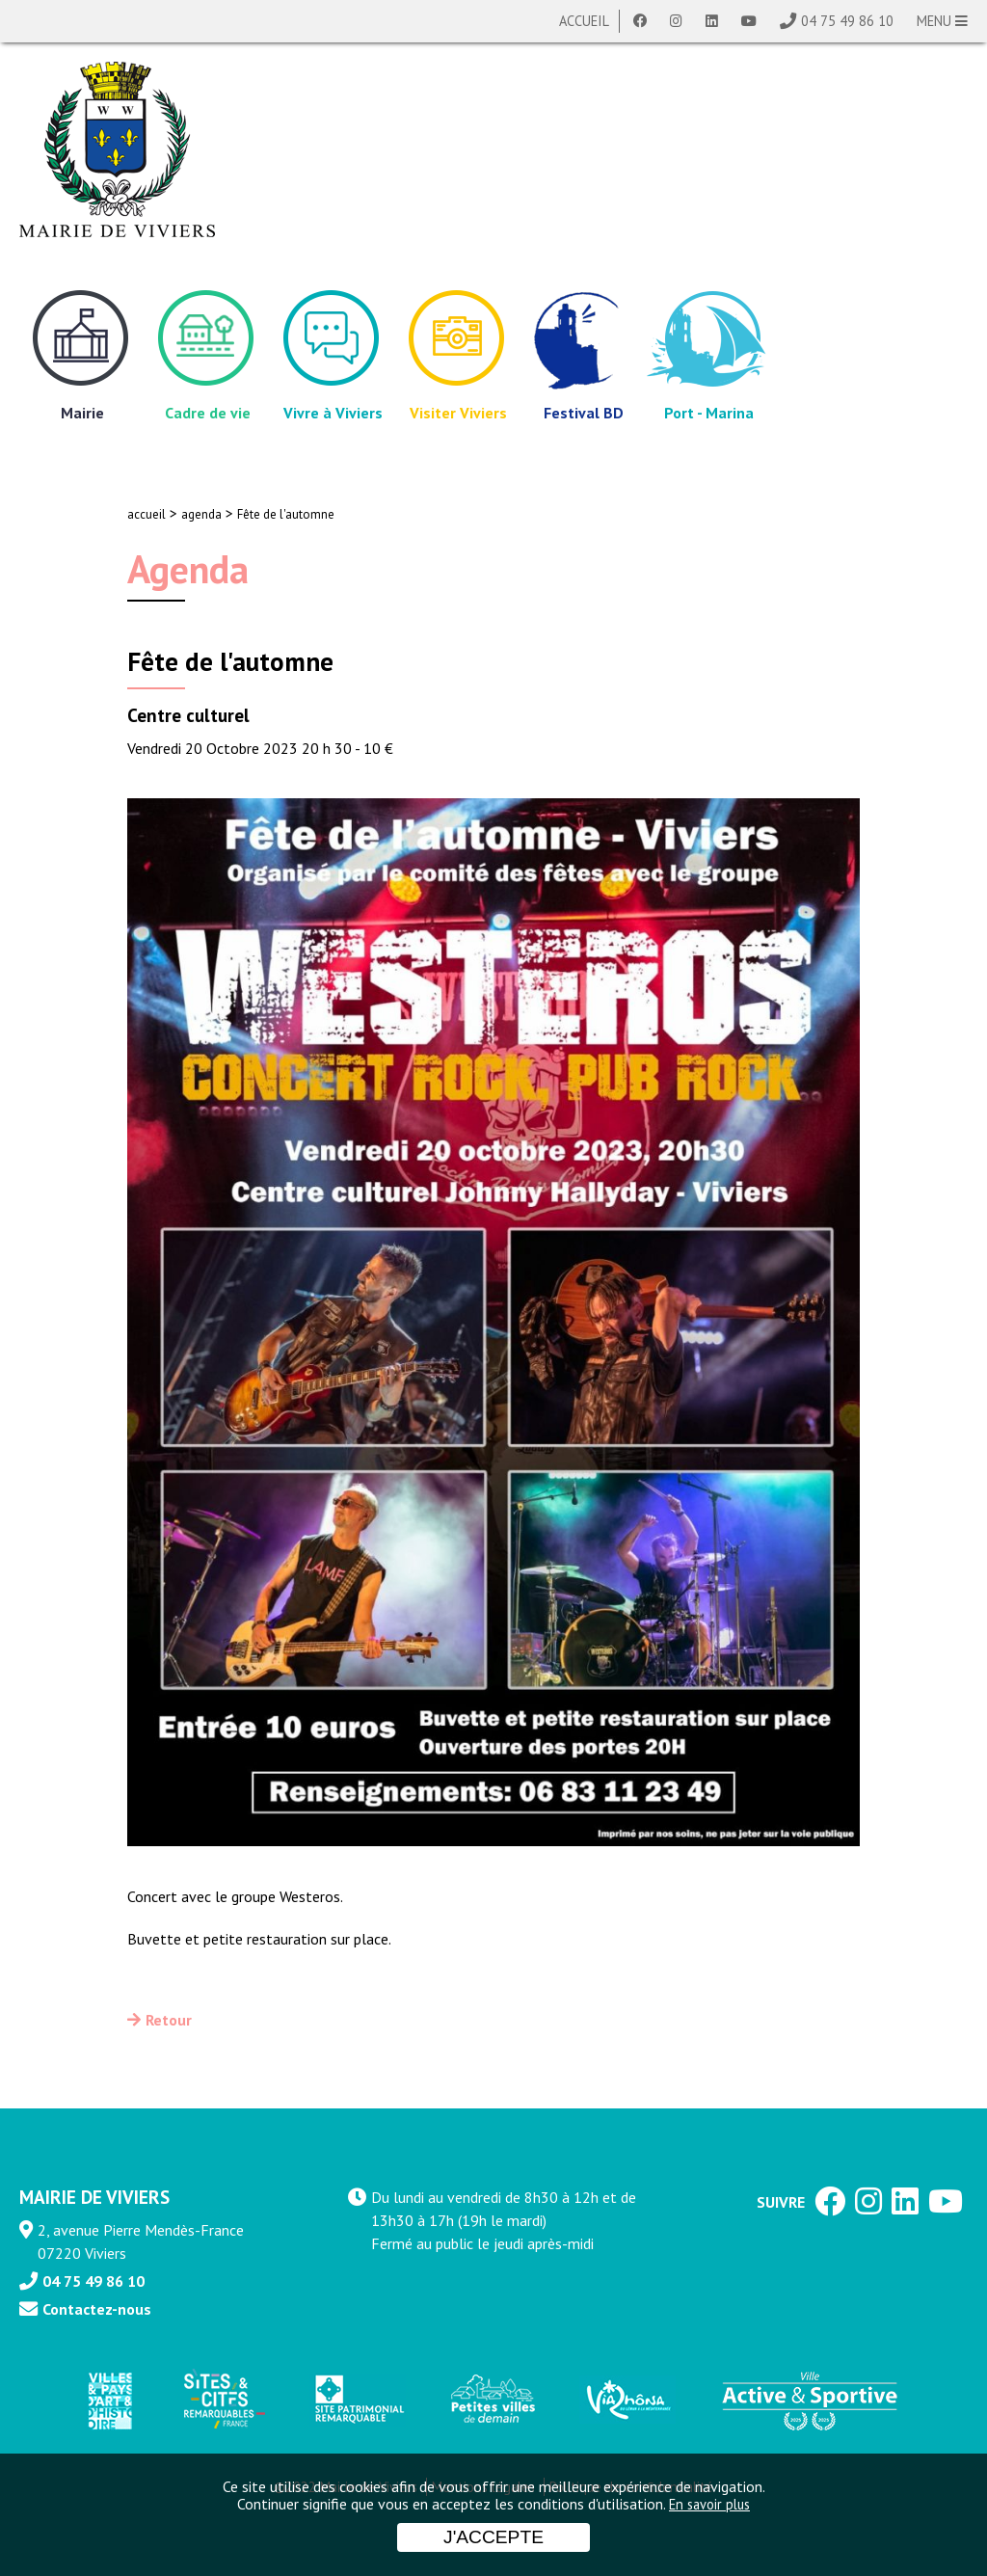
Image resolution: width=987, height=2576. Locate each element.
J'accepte (493, 2537)
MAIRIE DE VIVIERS (94, 2197)
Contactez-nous (96, 2309)
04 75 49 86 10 (847, 21)
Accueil (584, 21)
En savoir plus (709, 2504)
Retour (169, 2019)
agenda (201, 514)
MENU (942, 21)
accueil (146, 514)
